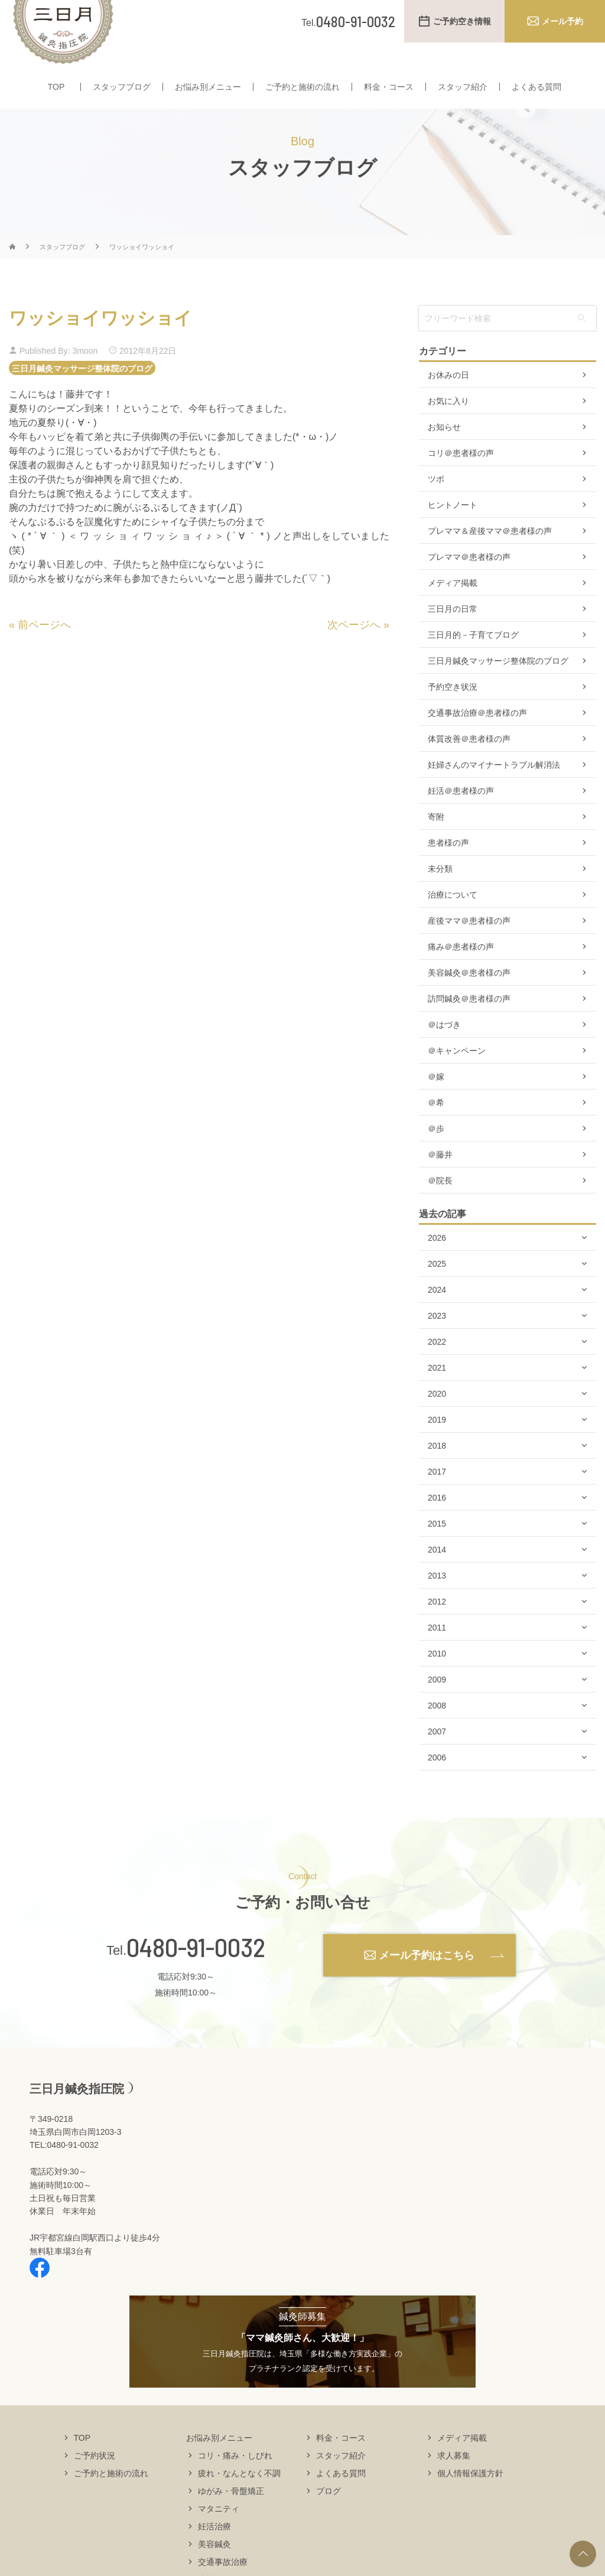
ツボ (436, 502)
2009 (437, 1702)
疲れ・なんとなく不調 (239, 2495)
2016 (437, 1520)
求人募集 (453, 2478)
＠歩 (436, 1151)
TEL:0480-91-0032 (64, 2168)
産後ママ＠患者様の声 (469, 943)
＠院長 (440, 1203)
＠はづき (444, 1047)
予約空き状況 (452, 710)
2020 (437, 1416)
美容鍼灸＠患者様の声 (469, 995)
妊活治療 (214, 2549)
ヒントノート (452, 528)
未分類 (440, 891)
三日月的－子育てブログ (473, 658)
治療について (452, 917)
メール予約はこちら (426, 1978)
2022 (437, 1364)
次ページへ (353, 648)
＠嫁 (436, 1099)
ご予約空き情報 (462, 21)
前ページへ (44, 648)
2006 (437, 1780)
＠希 (436, 1125)
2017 (437, 1494)
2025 (437, 1287)
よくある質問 (536, 87)
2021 (437, 1390)
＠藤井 (440, 1177)
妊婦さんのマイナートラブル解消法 (494, 788)
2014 (437, 1572)
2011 (437, 1650)
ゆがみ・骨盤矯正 (231, 2513)
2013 (437, 1598)
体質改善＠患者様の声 (469, 762)
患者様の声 (448, 865)
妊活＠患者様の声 (461, 814)
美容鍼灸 (214, 2566)
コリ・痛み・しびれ (235, 2478)
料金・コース (389, 87)
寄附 (436, 839)
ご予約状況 (94, 2478)
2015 (437, 1546)
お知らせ (444, 450)
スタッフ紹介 (462, 87)
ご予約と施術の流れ (302, 87)
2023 (437, 1339)
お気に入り (448, 424)
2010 (437, 1676)
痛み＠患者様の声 (461, 969)
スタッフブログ (122, 87)
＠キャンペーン (457, 1073)
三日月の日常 (452, 632)
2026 (437, 1261)
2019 (437, 1442)
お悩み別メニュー (208, 87)
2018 (437, 1468)
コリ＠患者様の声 (461, 476)
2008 (437, 1728)
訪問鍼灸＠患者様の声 (469, 1021)
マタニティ (218, 2531)
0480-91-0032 (195, 1970)
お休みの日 (448, 398)
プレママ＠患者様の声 (469, 580)
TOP (56, 87)
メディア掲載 (452, 606)
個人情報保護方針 (470, 2495)
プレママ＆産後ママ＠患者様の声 (490, 554)
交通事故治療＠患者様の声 (477, 736)
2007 (437, 1754)
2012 (437, 1624)
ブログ (328, 2513)
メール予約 (562, 21)
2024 (437, 1313)
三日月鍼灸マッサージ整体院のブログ (82, 391)
